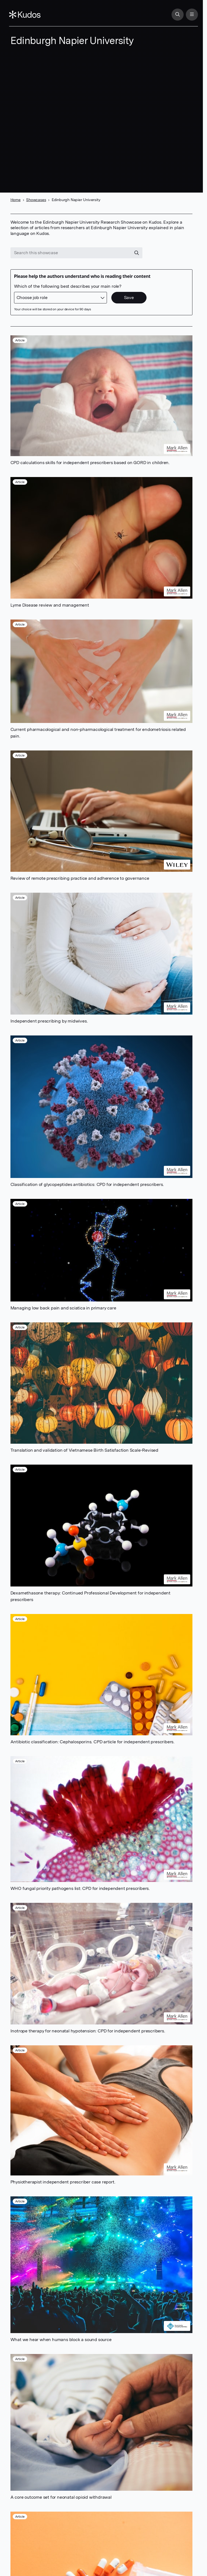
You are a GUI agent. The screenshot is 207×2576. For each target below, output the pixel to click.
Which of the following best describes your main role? (68, 286)
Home (15, 200)
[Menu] (190, 15)
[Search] (176, 15)
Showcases (36, 200)
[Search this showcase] (71, 253)
